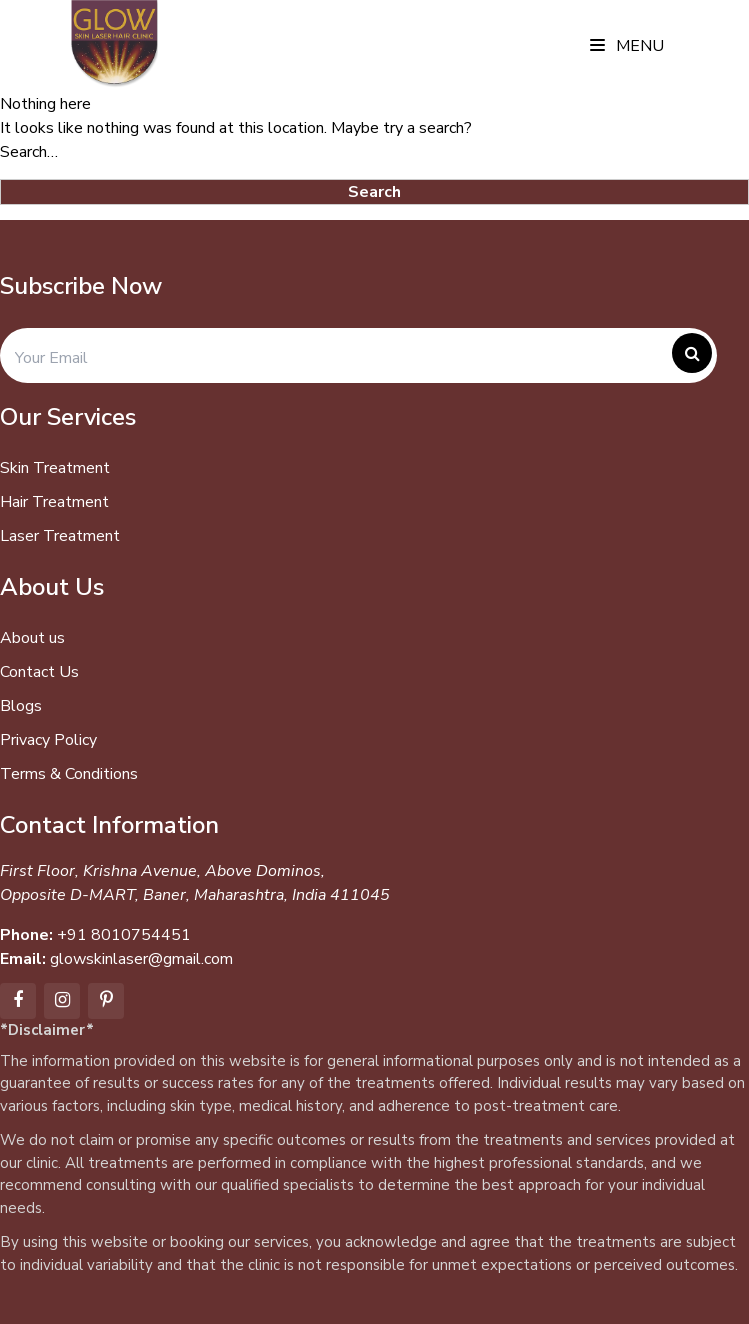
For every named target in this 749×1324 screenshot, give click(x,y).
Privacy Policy (48, 740)
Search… (29, 152)
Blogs (21, 706)
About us (32, 638)
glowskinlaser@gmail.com (141, 959)
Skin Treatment (55, 468)
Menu (627, 46)
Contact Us (39, 672)
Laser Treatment (60, 536)
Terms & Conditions (69, 774)
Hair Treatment (54, 502)
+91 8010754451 (124, 935)
